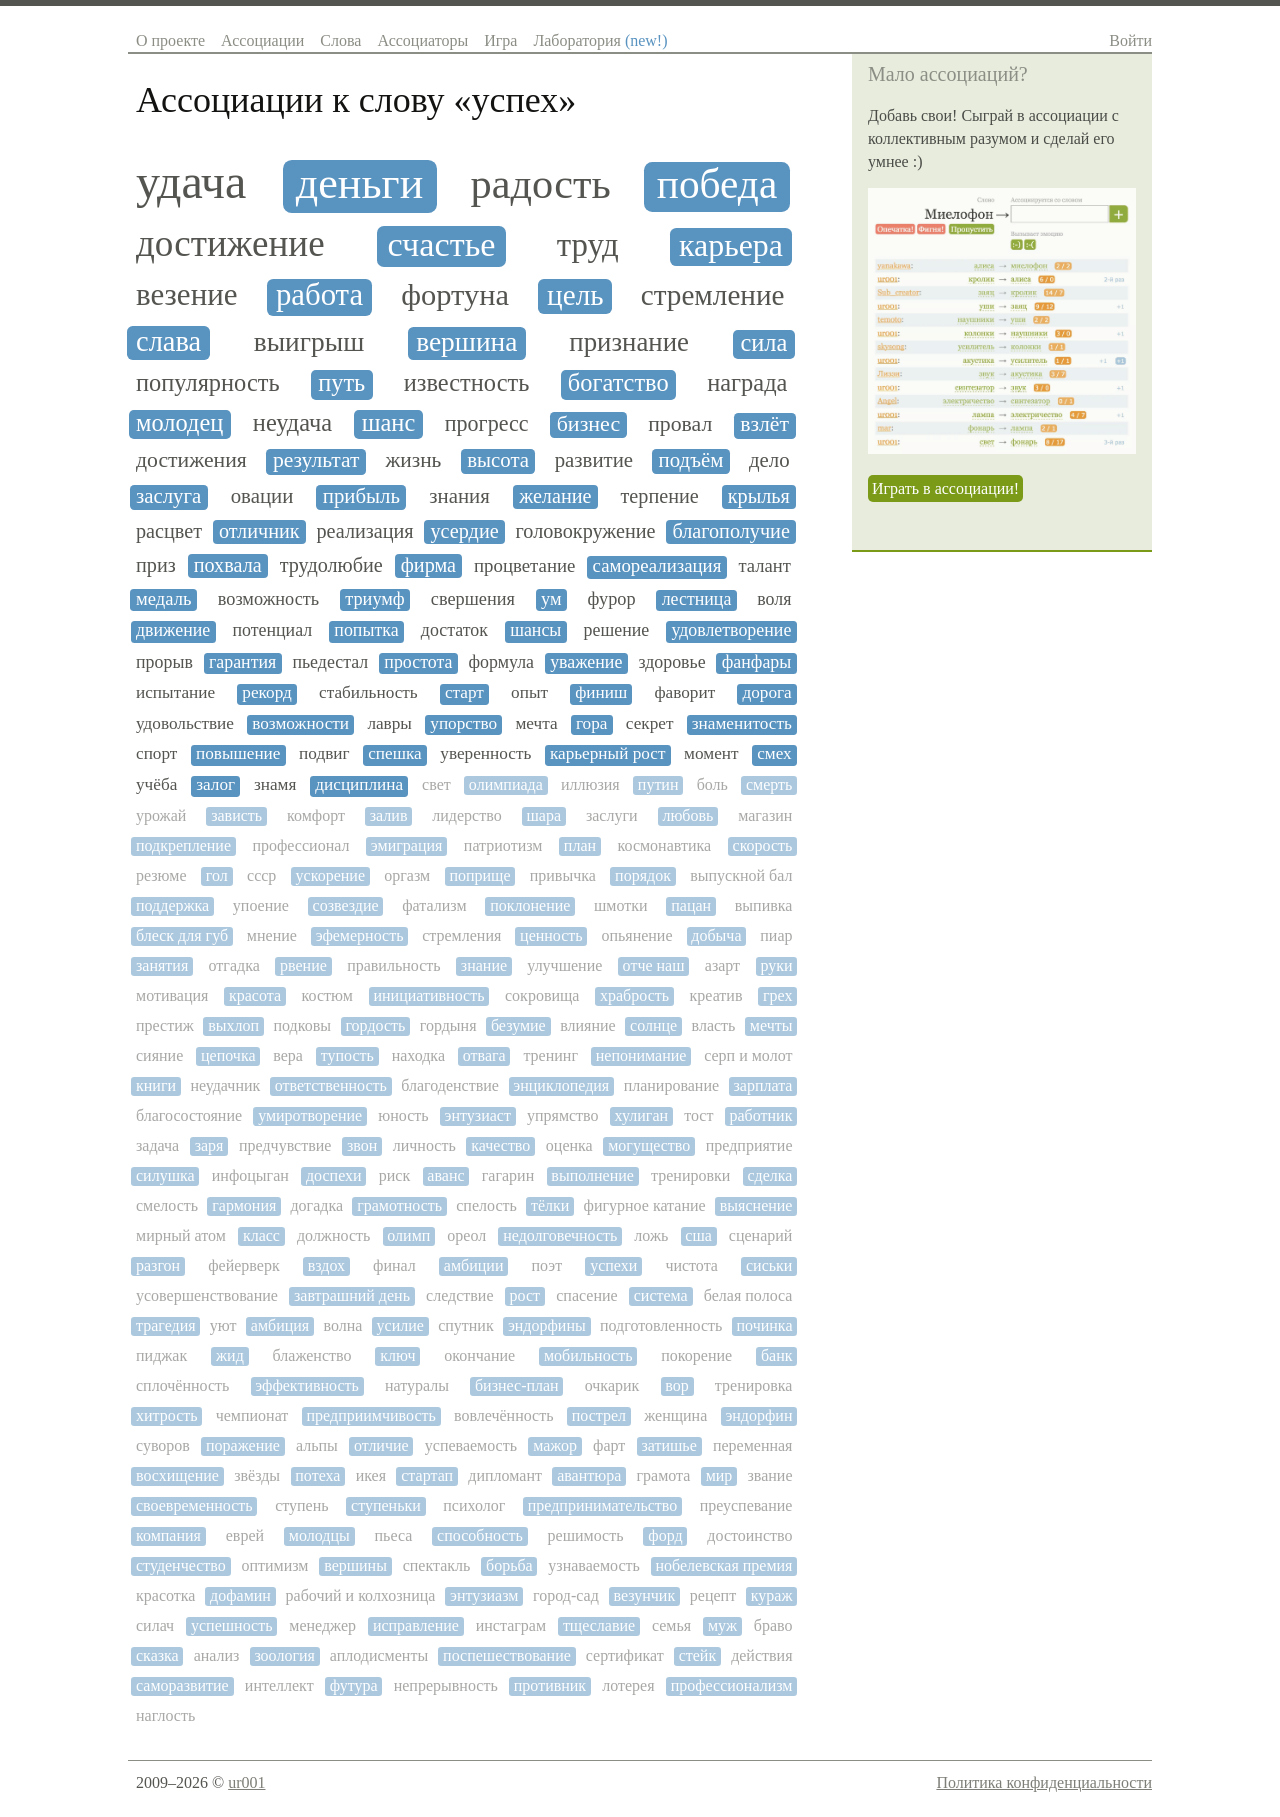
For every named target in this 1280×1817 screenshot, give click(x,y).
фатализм (434, 905)
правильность (393, 965)
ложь (651, 1235)
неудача (292, 423)
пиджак (161, 1355)
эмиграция (407, 845)
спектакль (437, 1565)
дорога (766, 693)
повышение (238, 754)
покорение (696, 1355)
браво (773, 1625)
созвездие (346, 905)
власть (714, 1025)
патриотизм (503, 845)
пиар (776, 935)
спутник (466, 1325)
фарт (609, 1445)
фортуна (455, 295)
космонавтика (665, 845)
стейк (698, 1655)
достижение (230, 244)
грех (777, 995)
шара (544, 815)
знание (484, 965)
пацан (691, 905)
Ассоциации (262, 40)
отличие (381, 1445)
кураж (772, 1595)
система (661, 1295)
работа (319, 295)
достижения (191, 460)
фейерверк (243, 1265)
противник (550, 1685)
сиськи (769, 1265)
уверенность (485, 754)
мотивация (172, 995)
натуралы (417, 1385)
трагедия (166, 1325)
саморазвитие (182, 1685)
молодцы (319, 1535)
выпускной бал (741, 875)
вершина (466, 342)
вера (288, 1055)
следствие (459, 1295)
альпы (317, 1445)
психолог (474, 1505)
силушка (165, 1175)
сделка (770, 1175)
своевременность (194, 1505)
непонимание (641, 1055)
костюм (327, 995)
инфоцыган (250, 1175)
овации (262, 496)
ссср (261, 875)
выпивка (764, 905)
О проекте (170, 40)
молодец (179, 423)
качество (500, 1145)
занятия (162, 965)
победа (717, 184)
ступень (301, 1505)
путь (341, 383)
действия (761, 1655)
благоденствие (450, 1085)
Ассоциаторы (422, 40)
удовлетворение (731, 630)
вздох (326, 1265)
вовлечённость (504, 1415)
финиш (601, 693)
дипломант (505, 1475)
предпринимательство (602, 1505)
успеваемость (471, 1445)
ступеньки (386, 1505)
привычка (563, 875)
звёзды (257, 1475)
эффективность (307, 1385)
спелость (486, 1205)
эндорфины (547, 1325)
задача (157, 1145)
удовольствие (185, 724)
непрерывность (446, 1685)
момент (711, 754)
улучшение (564, 965)
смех (774, 754)
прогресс (487, 424)
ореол (466, 1235)
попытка (366, 630)
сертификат (625, 1655)
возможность (268, 599)
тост (698, 1115)
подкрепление (183, 845)
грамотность (399, 1205)
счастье (442, 244)
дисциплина (359, 785)
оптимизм (274, 1565)
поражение (243, 1445)
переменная (753, 1445)
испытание (175, 693)
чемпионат (252, 1415)
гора (592, 724)
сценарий (761, 1235)
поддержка (172, 905)
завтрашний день (352, 1295)
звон (362, 1145)
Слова (340, 40)
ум (551, 599)
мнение (272, 935)
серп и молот (748, 1055)
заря (209, 1145)
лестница (697, 599)
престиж (165, 1025)
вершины (355, 1565)
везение (187, 295)
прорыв (164, 662)
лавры (389, 724)
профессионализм (732, 1685)
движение (173, 630)
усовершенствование (207, 1295)
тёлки (550, 1205)
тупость (347, 1055)
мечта (536, 724)
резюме (161, 875)
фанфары (757, 662)
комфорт (316, 815)
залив (389, 815)
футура (354, 1685)
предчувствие (285, 1145)
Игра (500, 40)
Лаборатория (600, 40)
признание (629, 342)
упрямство (563, 1115)
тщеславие (599, 1625)
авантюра (589, 1475)
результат (316, 460)
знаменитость (742, 724)
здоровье (671, 662)
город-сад (566, 1595)
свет (436, 784)
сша (698, 1235)
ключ (397, 1355)
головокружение (586, 531)
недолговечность (560, 1235)
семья (671, 1625)
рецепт (713, 1595)
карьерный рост (608, 754)
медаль (163, 599)
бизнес (588, 424)
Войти (1130, 40)
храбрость (634, 995)
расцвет (169, 531)
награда (747, 383)
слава (168, 341)
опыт (529, 693)
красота (255, 995)
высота (498, 460)
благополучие (730, 531)
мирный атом (181, 1235)
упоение (261, 905)
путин (658, 784)
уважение (586, 662)
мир (719, 1475)
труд (588, 245)
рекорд (267, 693)
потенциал (272, 630)
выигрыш (309, 342)
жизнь (413, 460)
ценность (551, 935)
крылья (759, 496)
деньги (359, 184)
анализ (217, 1655)
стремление (713, 295)
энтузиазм (484, 1595)
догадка (316, 1205)
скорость (763, 845)
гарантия (242, 662)
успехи (613, 1265)
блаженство (312, 1355)
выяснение (756, 1205)
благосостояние (189, 1115)
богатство (618, 383)
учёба (156, 785)
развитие (594, 460)
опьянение (636, 935)
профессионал (300, 845)
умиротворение (310, 1115)
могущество (649, 1145)
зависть (236, 815)
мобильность (588, 1355)
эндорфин (758, 1415)
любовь (687, 815)
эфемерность (360, 935)
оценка (569, 1145)
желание (555, 496)
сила (763, 343)
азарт (722, 965)
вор (676, 1385)
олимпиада (506, 784)
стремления (461, 935)
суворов (163, 1445)
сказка (157, 1655)
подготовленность (661, 1325)
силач (155, 1625)
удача (191, 182)
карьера (731, 245)
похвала (228, 565)
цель (575, 295)
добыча (716, 935)
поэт (547, 1265)
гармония (244, 1205)
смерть (769, 784)
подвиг (324, 754)
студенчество (181, 1565)
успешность (231, 1625)
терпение (660, 496)
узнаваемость (593, 1565)
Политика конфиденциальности (1044, 1782)
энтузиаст (478, 1115)
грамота (664, 1475)
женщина (675, 1415)
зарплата (763, 1085)
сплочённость (182, 1385)
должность (333, 1235)
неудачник (225, 1085)
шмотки (621, 905)
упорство (463, 724)
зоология (284, 1655)
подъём (691, 460)
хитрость (167, 1415)
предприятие (749, 1145)
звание (770, 1475)
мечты (771, 1025)
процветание (524, 566)
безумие (518, 1025)
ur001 (246, 1782)
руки (776, 965)
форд (665, 1535)
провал (680, 424)
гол (217, 875)
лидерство (466, 815)
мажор (555, 1445)
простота (418, 662)
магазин (765, 815)
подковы (302, 1025)
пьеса (394, 1535)
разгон (158, 1265)
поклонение (530, 905)
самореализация (657, 566)
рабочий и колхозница (361, 1595)
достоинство (749, 1535)
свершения (473, 599)
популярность (208, 383)
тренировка (754, 1385)
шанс (389, 423)
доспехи (334, 1175)
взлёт (764, 424)
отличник (259, 531)
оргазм (407, 875)
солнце (653, 1025)
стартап (427, 1475)
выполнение (592, 1175)
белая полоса (748, 1295)
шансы (535, 630)
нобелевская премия (724, 1565)
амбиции (474, 1265)
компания (168, 1535)
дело (769, 460)
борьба (509, 1565)
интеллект (279, 1685)
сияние (159, 1055)
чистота (691, 1265)
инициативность (428, 995)
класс (261, 1235)
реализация (364, 531)
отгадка (234, 965)
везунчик (644, 1595)
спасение (586, 1295)
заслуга (168, 496)
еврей (245, 1535)
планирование (671, 1085)
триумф (375, 599)
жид (230, 1355)
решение (617, 630)
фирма (428, 565)
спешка (395, 754)
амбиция (280, 1325)
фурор (612, 599)
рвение (303, 965)
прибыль (361, 496)
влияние (587, 1025)
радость (541, 184)
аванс (445, 1175)
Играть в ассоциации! (945, 488)
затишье (668, 1445)
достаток (454, 630)
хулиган (641, 1115)
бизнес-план (517, 1385)
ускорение (330, 875)
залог (215, 785)
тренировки (690, 1175)
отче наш (654, 965)
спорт (156, 754)
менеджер (322, 1625)
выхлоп (233, 1025)
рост (525, 1295)
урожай (161, 815)
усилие (400, 1325)
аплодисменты (379, 1655)
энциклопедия (561, 1085)
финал (394, 1265)
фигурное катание (645, 1205)
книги (156, 1085)
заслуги (612, 815)
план (580, 845)
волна (342, 1325)
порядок (643, 875)
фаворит (684, 693)
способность (480, 1535)
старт (464, 693)
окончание (479, 1355)
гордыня (448, 1025)
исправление (416, 1625)
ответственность (331, 1085)
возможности (300, 724)
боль (712, 784)
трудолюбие (331, 565)
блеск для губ (182, 935)
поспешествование (507, 1655)
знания (459, 496)
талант (764, 566)
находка (418, 1055)
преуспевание (746, 1505)
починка (765, 1325)
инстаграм (511, 1625)
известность (467, 383)
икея (371, 1475)
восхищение (177, 1475)
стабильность (368, 693)
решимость (586, 1535)
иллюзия (590, 784)
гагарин (508, 1175)
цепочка (228, 1055)
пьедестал (330, 662)
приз (156, 565)
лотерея (628, 1685)
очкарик (612, 1385)
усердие (464, 531)
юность (403, 1115)
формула (502, 662)
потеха (317, 1475)
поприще (479, 875)
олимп (408, 1235)
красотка (165, 1595)
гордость (375, 1025)
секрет (650, 724)
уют (223, 1325)
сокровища (542, 995)
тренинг (550, 1055)
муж (722, 1625)
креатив (716, 995)
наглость (165, 1715)
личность (424, 1145)
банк (777, 1355)
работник (760, 1115)
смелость (167, 1205)
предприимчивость (371, 1415)
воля (774, 599)
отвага (484, 1055)
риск (394, 1175)
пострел (599, 1415)
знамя (275, 785)
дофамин (240, 1595)
